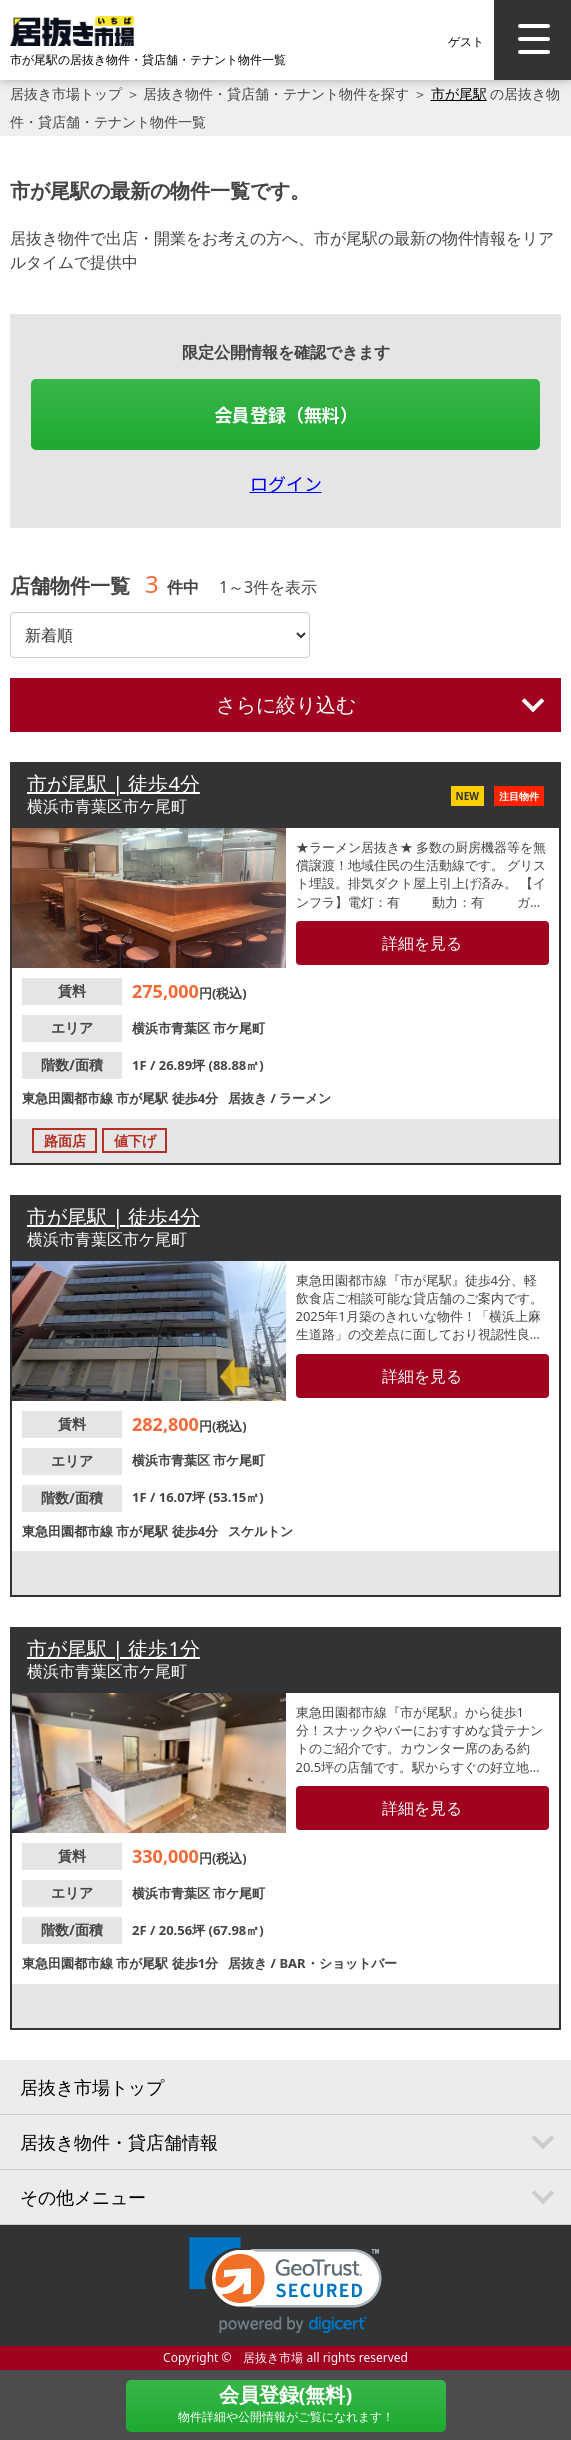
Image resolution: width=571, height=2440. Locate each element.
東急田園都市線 (69, 1098)
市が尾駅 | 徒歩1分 (113, 1648)
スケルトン (260, 1531)
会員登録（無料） (286, 414)
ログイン (286, 483)
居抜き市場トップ (66, 93)
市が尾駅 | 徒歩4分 (113, 783)
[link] (285, 2285)
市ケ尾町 (239, 1028)
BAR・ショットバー (337, 1963)
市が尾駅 (459, 93)
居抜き (249, 1098)
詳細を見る (422, 943)
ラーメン (305, 1098)
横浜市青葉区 (172, 1028)
